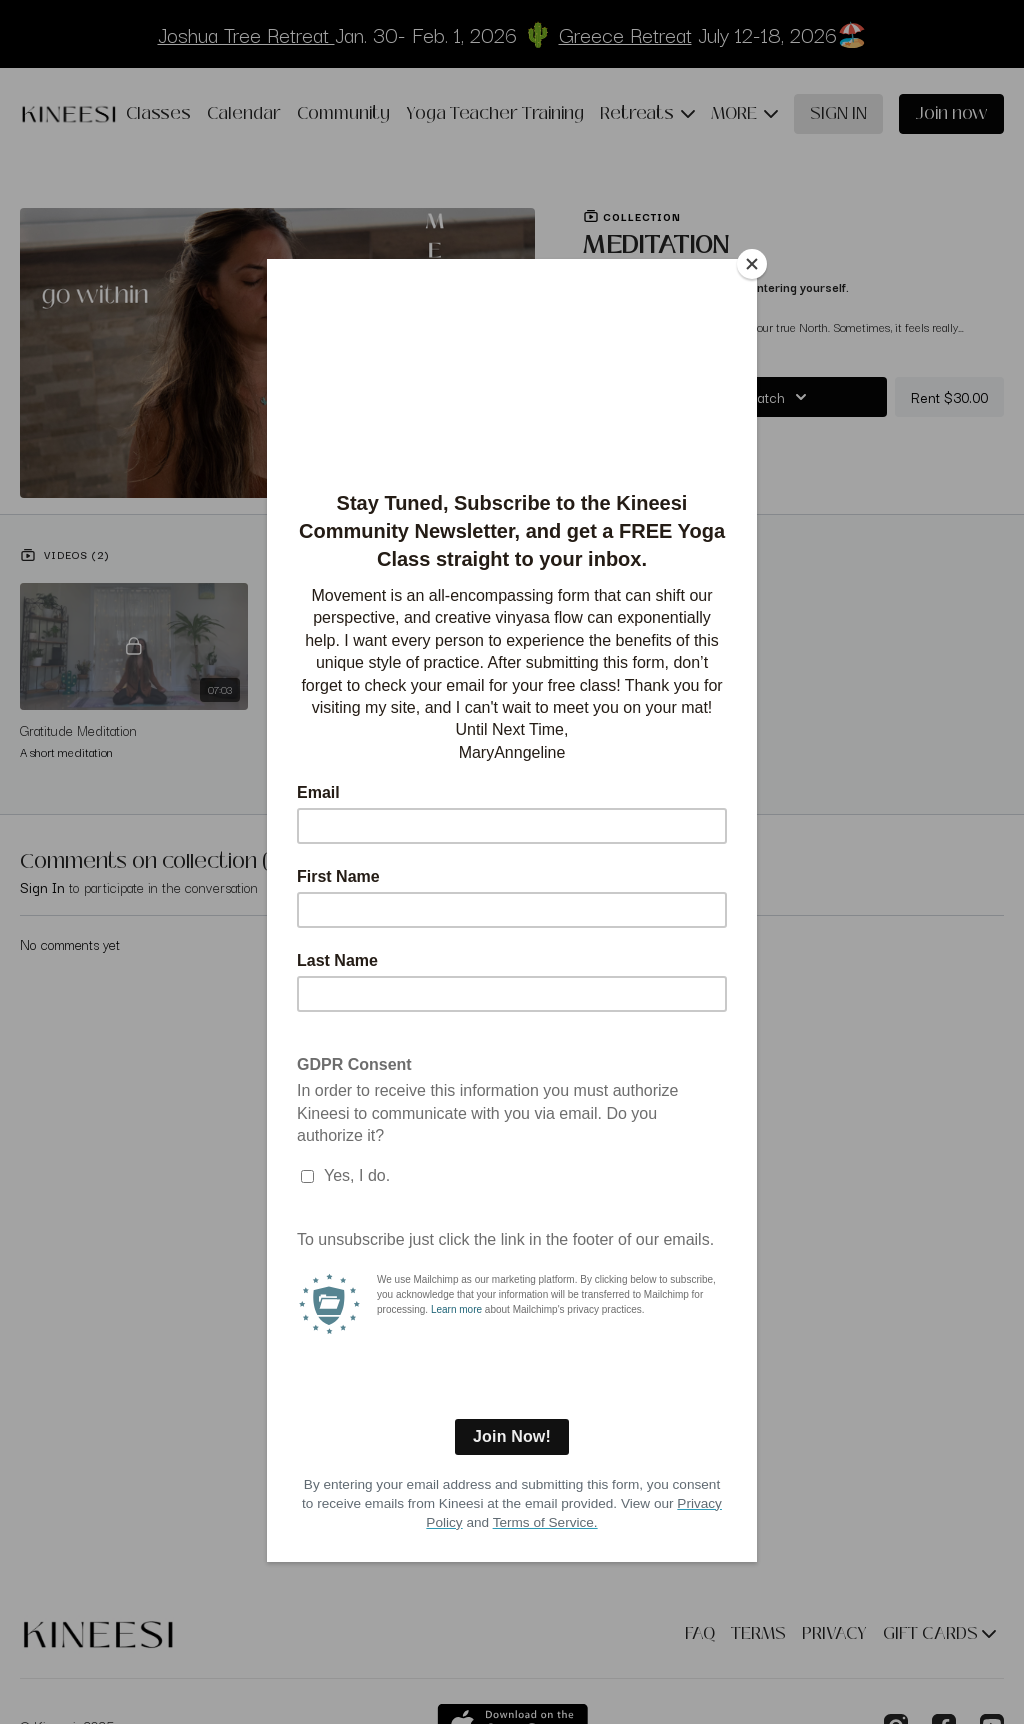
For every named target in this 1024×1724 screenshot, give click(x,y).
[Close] (752, 264)
